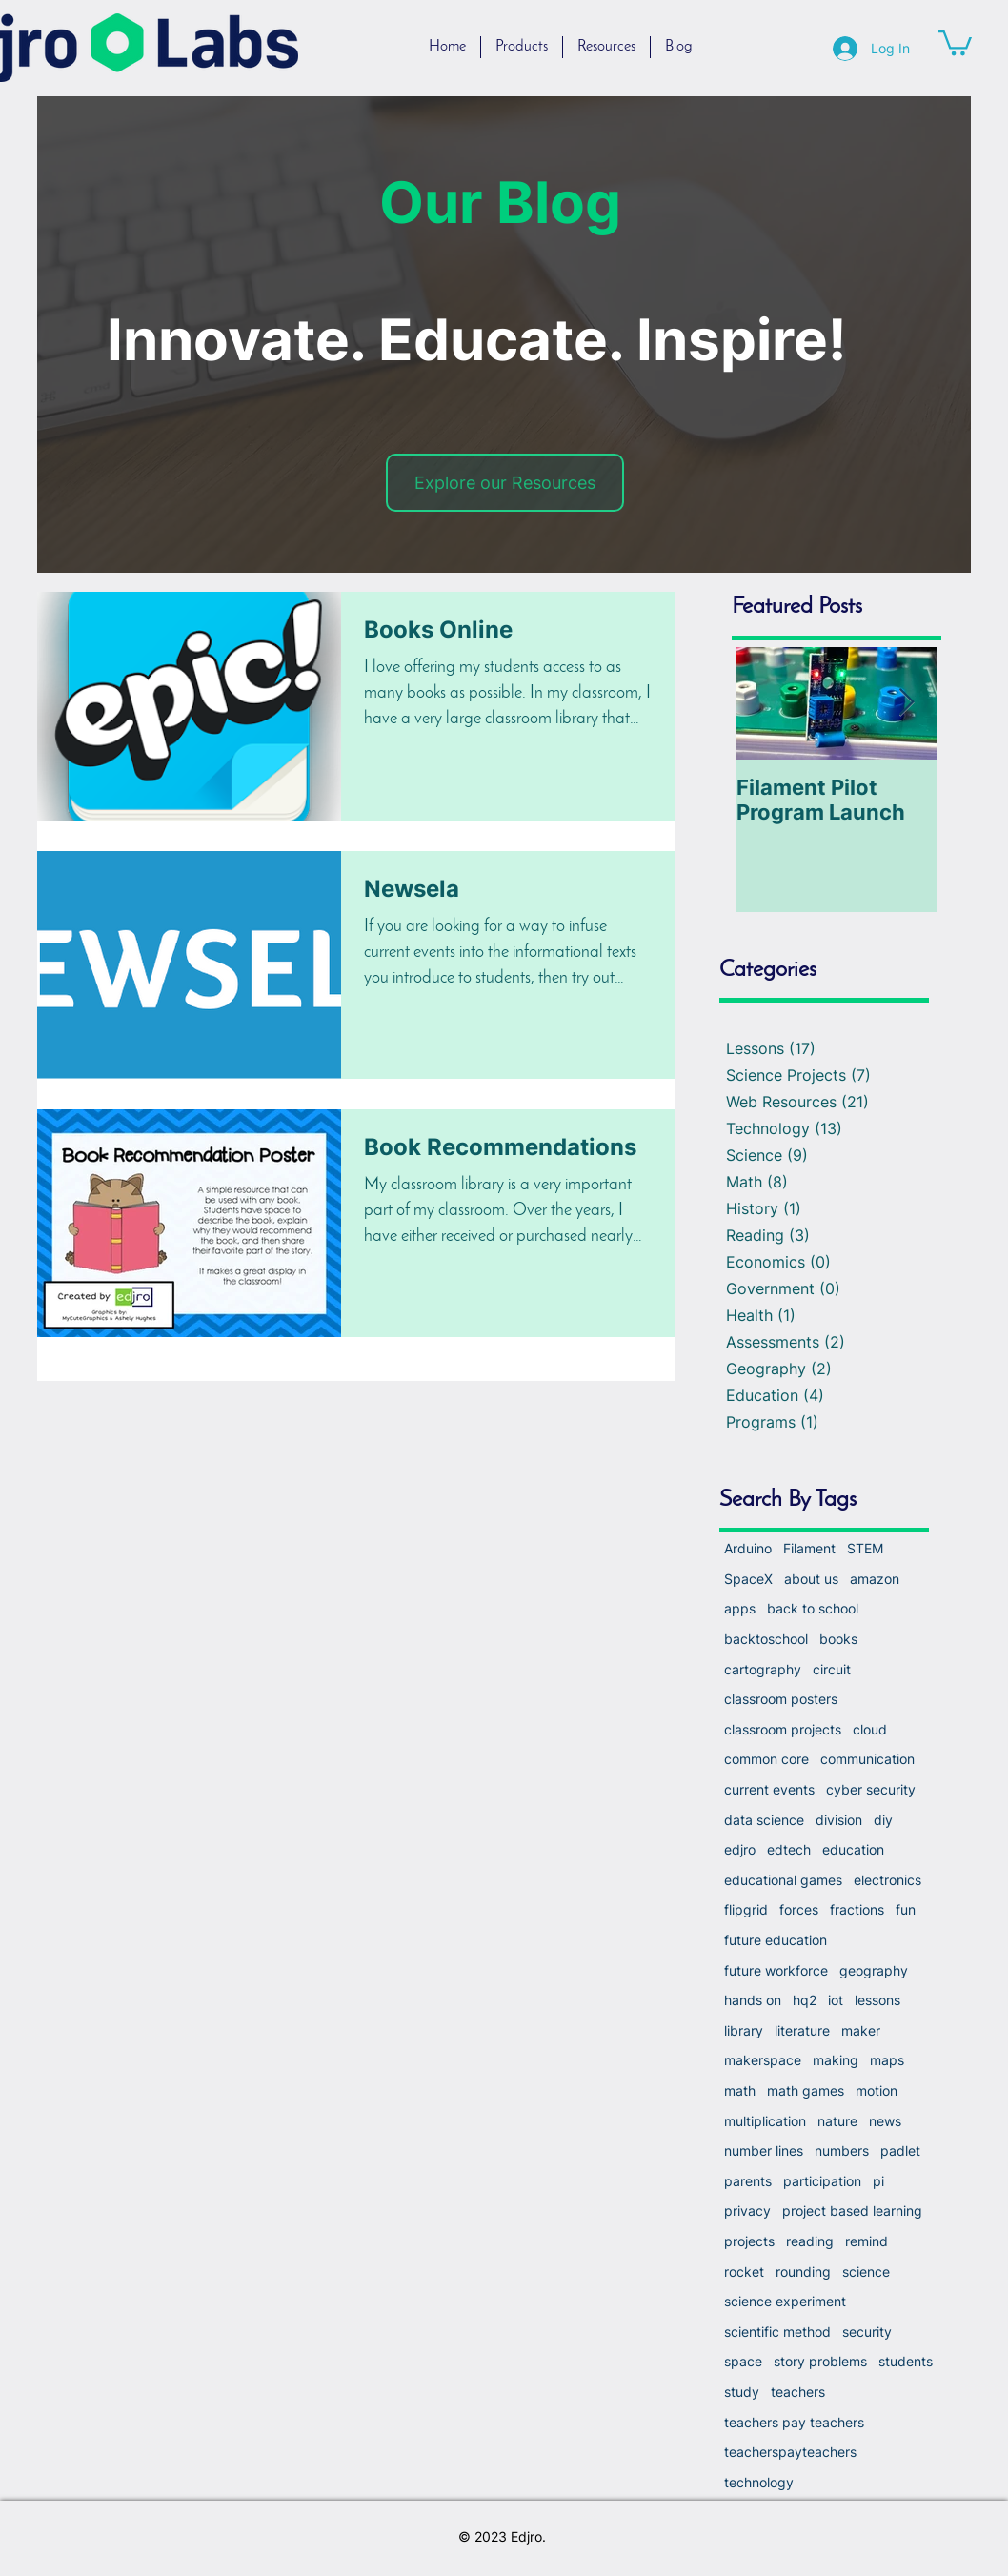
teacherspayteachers (790, 2452)
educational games (783, 1880)
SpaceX (748, 1579)
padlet (900, 2150)
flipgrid (746, 1909)
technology (759, 2482)
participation (822, 2181)
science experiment (785, 2301)
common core (766, 1759)
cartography (762, 1669)
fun (906, 1909)
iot (835, 2000)
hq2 (804, 2000)
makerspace (762, 2060)
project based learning (852, 2210)
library (743, 2030)
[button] (955, 41)
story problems (820, 2361)
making (835, 2060)
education (853, 1849)
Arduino (748, 1548)
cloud (870, 1729)
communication (867, 1759)
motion (876, 2090)
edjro (740, 1849)
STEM (865, 1548)
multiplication (765, 2121)
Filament (809, 1548)
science (866, 2271)
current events (769, 1789)
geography (873, 1970)
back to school (812, 1608)
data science (764, 1820)
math (740, 2090)
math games (805, 2090)
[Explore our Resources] (505, 483)
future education (775, 1940)
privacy (747, 2210)
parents (748, 2181)
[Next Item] (906, 704)
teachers (798, 2391)
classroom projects (782, 1729)
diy (883, 1820)
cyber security (871, 1789)
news (885, 2121)
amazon (874, 1579)
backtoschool (766, 1639)
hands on (752, 2000)
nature (837, 2121)
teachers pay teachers (794, 2422)
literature (802, 2030)
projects (749, 2241)
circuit (832, 1669)
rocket (744, 2271)
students (905, 2361)
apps (740, 1608)
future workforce (776, 1970)
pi (878, 2181)
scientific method (777, 2331)
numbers (842, 2150)
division (839, 1820)
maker (860, 2030)
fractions (857, 1909)
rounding (803, 2271)
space (743, 2361)
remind (866, 2241)
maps (887, 2060)
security (867, 2331)
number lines (763, 2150)
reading (810, 2241)
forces (798, 1909)
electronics (887, 1880)
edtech (789, 1849)
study (741, 2391)
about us (811, 1579)
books (838, 1639)
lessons (877, 2000)
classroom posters (780, 1699)
